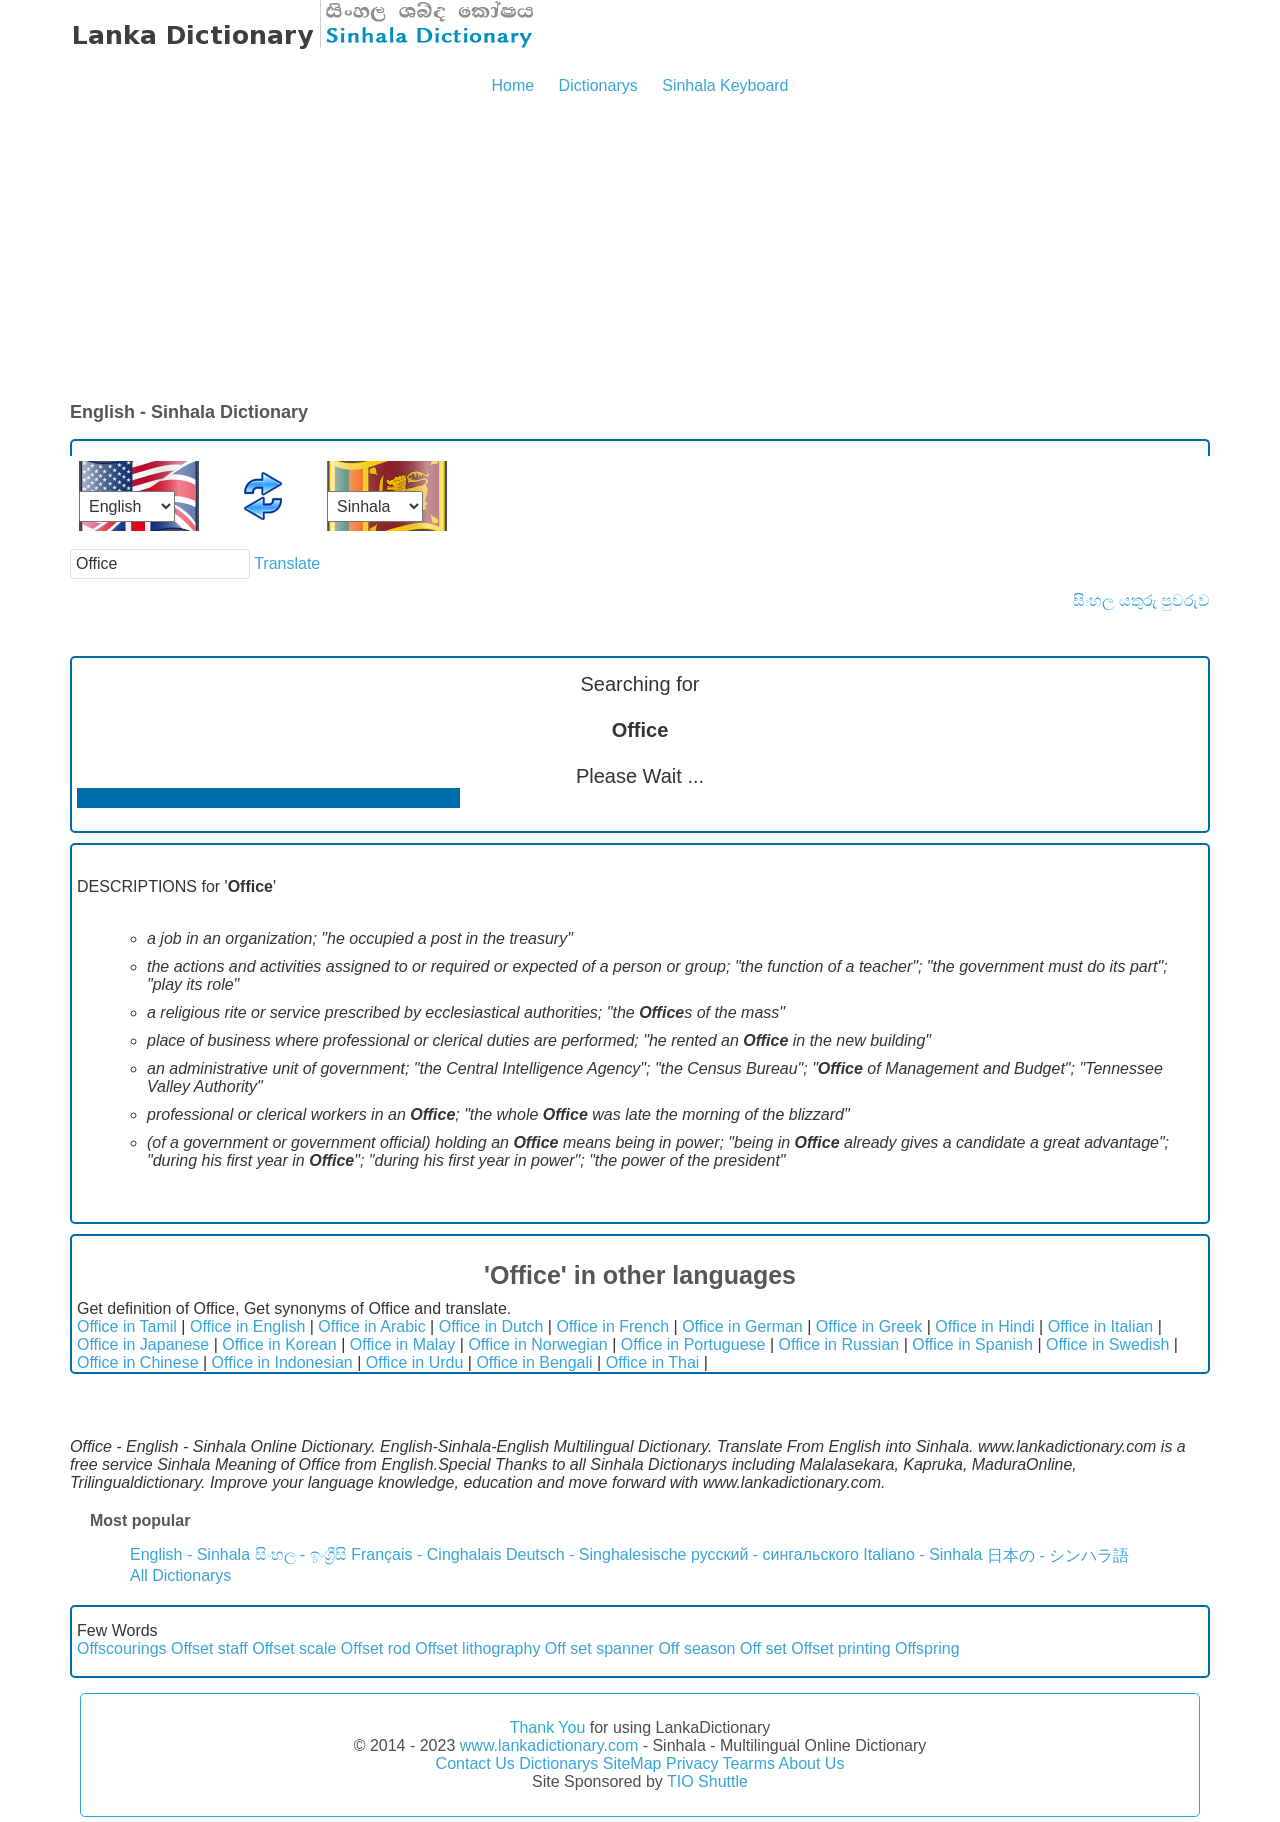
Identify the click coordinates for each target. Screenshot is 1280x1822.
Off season (696, 1648)
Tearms (749, 1763)
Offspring (927, 1648)
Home (512, 85)
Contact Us (475, 1763)
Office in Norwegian (537, 1344)
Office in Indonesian (282, 1362)
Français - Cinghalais (426, 1554)
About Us (812, 1763)
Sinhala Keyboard (725, 85)
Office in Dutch (491, 1326)
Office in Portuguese (693, 1344)
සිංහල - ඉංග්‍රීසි (301, 1554)
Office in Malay (403, 1344)
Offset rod (376, 1648)
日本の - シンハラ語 (1058, 1555)
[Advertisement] (640, 250)
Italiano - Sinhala (922, 1554)
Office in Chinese (138, 1362)
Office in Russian (839, 1344)
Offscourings (122, 1648)
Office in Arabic (371, 1326)
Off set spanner (599, 1648)
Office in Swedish (1107, 1344)
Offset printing (840, 1648)
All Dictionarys (180, 1575)
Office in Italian (1101, 1326)
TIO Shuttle (707, 1781)
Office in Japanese (143, 1344)
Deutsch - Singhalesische (596, 1554)
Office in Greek (869, 1326)
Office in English (247, 1326)
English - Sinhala (190, 1554)
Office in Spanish (972, 1344)
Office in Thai (653, 1362)
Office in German (742, 1326)
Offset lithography (477, 1648)
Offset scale (294, 1648)
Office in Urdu (415, 1362)
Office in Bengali (534, 1362)
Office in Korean (279, 1344)
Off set (763, 1648)
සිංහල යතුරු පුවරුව (1141, 600)
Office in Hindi (984, 1326)
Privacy (692, 1763)
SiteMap (632, 1763)
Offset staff (209, 1648)
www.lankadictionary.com (549, 1745)
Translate (287, 563)
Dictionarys (598, 85)
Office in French (612, 1326)
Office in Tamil (127, 1326)
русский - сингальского (775, 1554)
